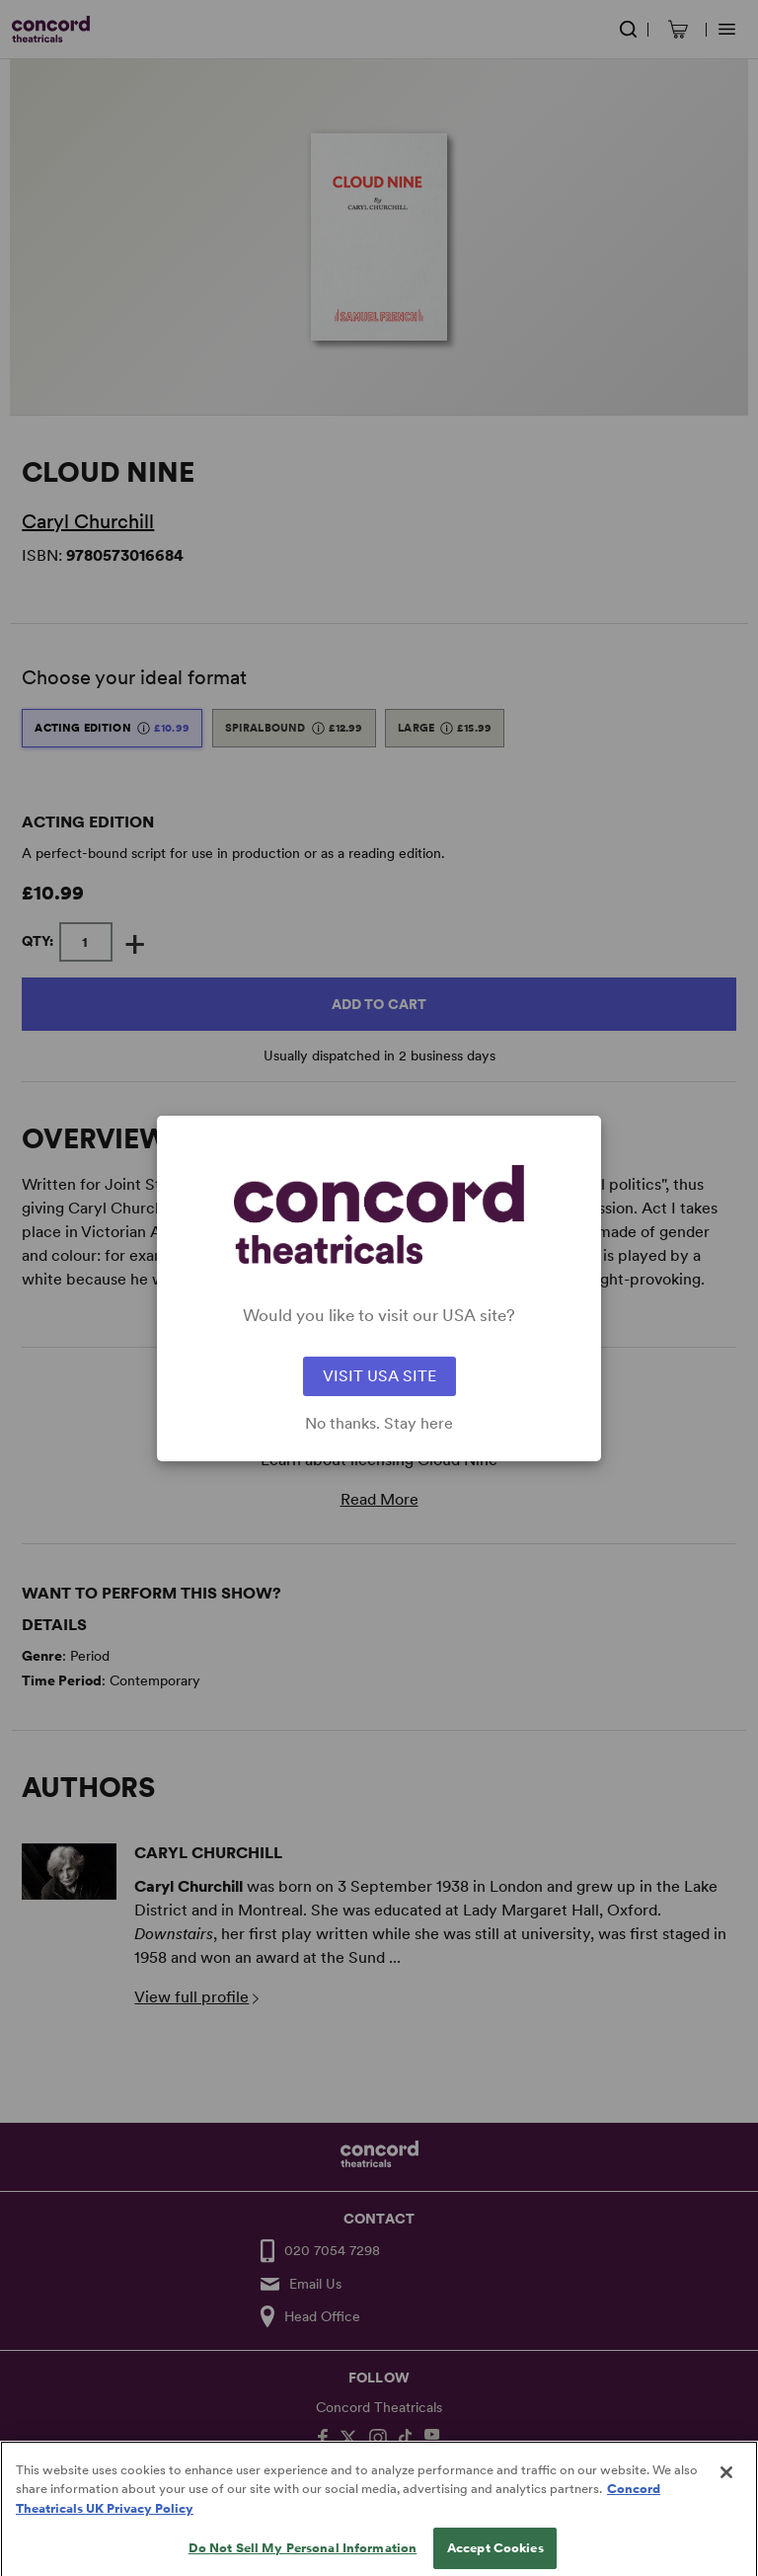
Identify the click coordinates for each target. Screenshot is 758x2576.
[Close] (726, 2492)
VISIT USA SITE (379, 1375)
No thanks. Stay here (379, 1424)
